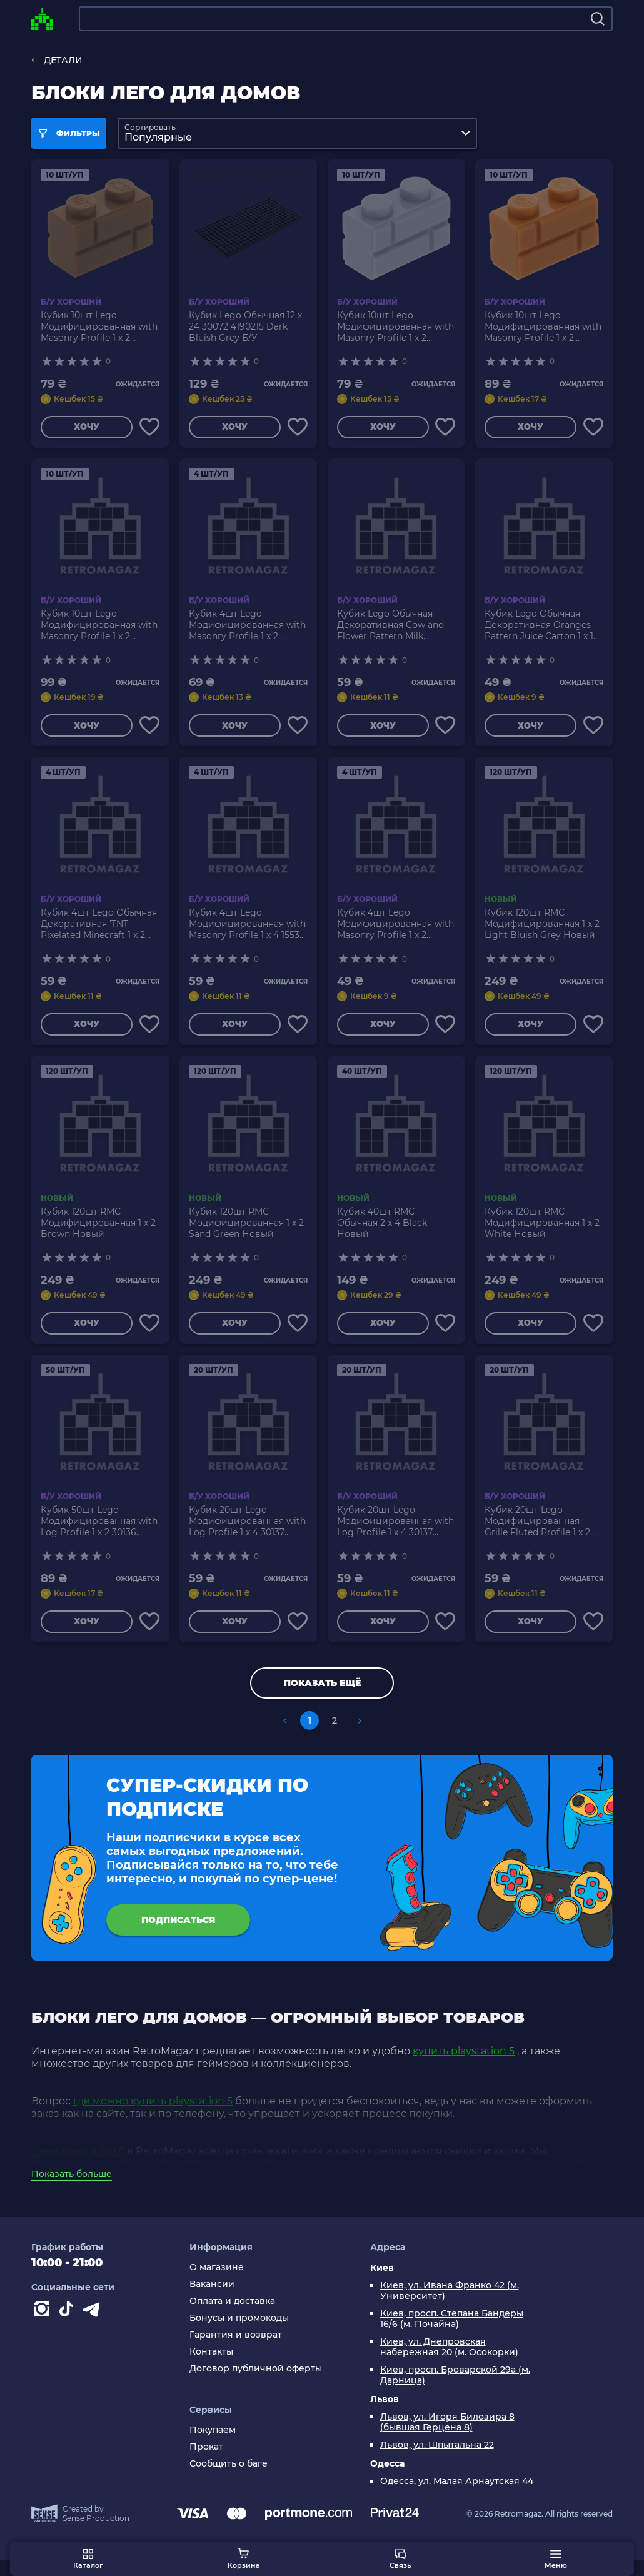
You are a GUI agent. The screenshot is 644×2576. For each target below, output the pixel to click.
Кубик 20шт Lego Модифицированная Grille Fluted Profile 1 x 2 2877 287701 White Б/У (537, 1531)
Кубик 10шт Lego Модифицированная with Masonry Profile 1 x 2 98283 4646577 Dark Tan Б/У (99, 326)
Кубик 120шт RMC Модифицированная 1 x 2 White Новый (542, 1230)
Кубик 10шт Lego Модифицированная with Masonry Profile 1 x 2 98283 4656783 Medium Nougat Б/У (543, 326)
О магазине (216, 2283)
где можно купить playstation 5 (153, 2117)
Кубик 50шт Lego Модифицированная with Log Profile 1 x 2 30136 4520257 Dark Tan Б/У (99, 1531)
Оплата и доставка (232, 2316)
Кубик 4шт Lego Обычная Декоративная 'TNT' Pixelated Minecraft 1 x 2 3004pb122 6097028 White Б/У (99, 929)
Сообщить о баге (228, 2478)
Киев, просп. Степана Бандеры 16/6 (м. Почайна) (451, 2334)
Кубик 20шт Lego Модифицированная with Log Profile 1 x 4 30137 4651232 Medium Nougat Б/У (247, 1531)
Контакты (211, 2367)
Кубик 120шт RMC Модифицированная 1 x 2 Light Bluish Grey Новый (542, 929)
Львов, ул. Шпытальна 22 (437, 2460)
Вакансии (211, 2300)
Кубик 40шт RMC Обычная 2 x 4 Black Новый (382, 1230)
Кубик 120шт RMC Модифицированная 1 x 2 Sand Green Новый (246, 1230)
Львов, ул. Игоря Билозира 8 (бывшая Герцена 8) (447, 2437)
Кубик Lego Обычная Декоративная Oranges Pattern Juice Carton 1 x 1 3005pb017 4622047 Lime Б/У (540, 628)
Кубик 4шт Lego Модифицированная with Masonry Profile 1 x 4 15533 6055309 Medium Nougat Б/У (247, 929)
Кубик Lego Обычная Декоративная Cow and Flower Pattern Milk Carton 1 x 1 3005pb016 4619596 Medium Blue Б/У (395, 628)
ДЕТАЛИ (63, 60)
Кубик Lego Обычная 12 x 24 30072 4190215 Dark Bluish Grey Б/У (245, 326)
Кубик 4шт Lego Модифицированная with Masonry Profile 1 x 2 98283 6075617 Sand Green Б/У (396, 929)
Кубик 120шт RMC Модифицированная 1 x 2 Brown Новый (98, 1230)
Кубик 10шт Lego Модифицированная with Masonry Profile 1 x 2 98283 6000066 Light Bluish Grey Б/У (395, 326)
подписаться (178, 1933)
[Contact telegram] (93, 2327)
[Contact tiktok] (68, 2327)
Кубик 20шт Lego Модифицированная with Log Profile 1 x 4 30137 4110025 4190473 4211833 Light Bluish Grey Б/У (395, 1531)
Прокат (206, 2462)
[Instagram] (43, 2327)
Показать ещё (322, 1696)
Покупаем (212, 2445)
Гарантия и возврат (235, 2350)
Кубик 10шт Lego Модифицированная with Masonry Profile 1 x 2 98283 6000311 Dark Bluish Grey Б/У (99, 628)
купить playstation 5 (464, 2067)
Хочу (85, 428)
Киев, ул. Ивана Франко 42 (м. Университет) (449, 2306)
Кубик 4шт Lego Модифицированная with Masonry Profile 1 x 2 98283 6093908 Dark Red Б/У (247, 628)
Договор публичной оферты (255, 2384)
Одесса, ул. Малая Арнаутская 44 (456, 2497)
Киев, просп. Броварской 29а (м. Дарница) (455, 2391)
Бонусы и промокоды (239, 2333)
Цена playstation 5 (77, 2167)
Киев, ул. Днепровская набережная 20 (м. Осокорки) (449, 2362)
